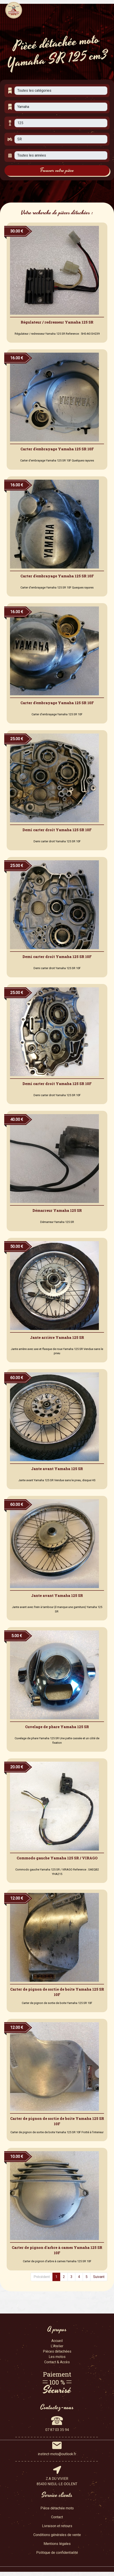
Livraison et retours (57, 2526)
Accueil (57, 2341)
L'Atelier (57, 2346)
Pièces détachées (57, 2351)
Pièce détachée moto (57, 2508)
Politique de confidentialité (57, 2552)
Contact (57, 2517)
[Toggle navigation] (102, 12)
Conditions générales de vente (57, 2535)
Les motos (57, 2357)
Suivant (98, 2277)
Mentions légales (57, 2544)
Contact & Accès (57, 2362)
